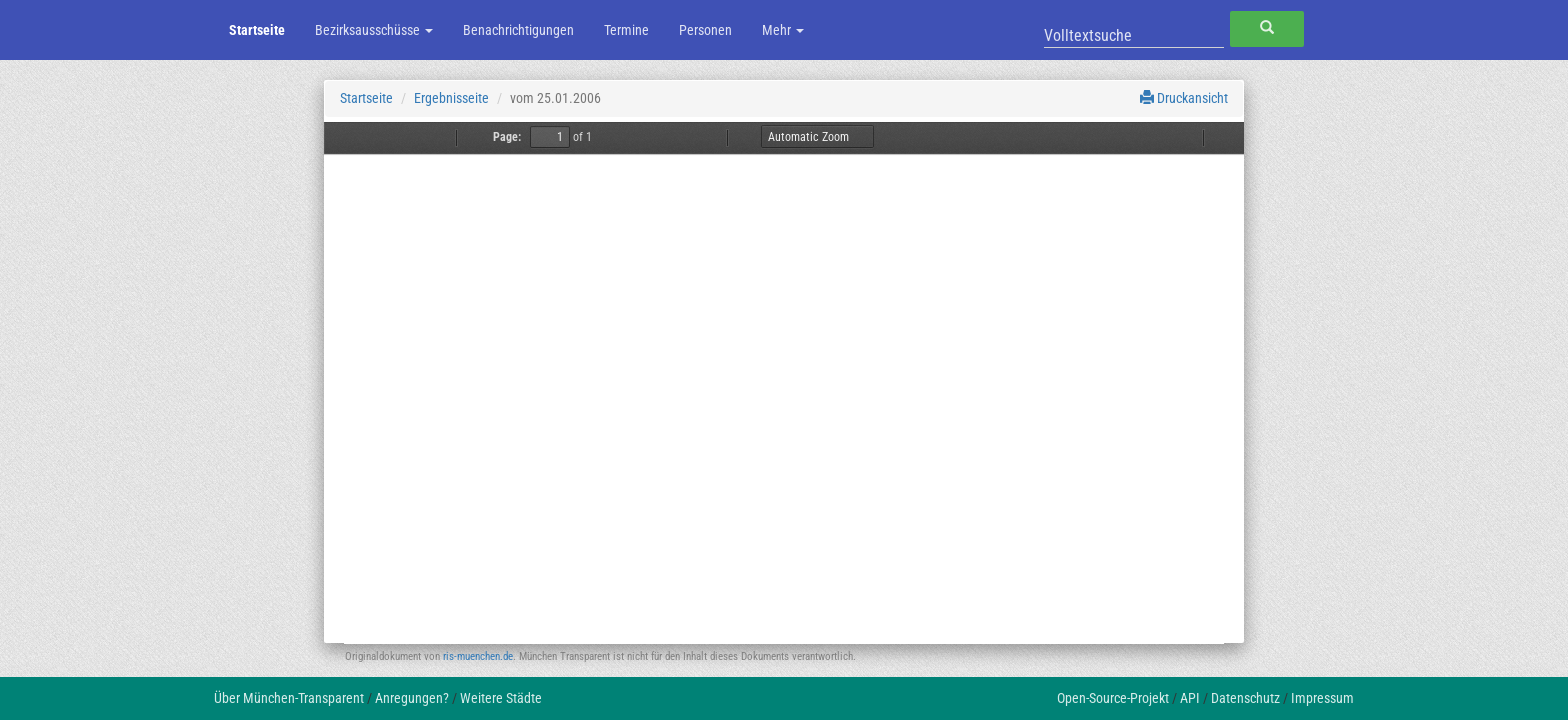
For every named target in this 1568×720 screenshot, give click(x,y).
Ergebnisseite (451, 98)
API (1190, 698)
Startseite (257, 30)
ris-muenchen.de (478, 656)
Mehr (783, 30)
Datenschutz (1245, 698)
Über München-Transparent (289, 698)
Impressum (1322, 698)
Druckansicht (1184, 98)
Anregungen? (412, 698)
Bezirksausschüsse (374, 30)
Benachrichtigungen (518, 30)
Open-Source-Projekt (1113, 698)
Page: (507, 137)
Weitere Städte (501, 698)
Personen (705, 30)
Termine (626, 30)
